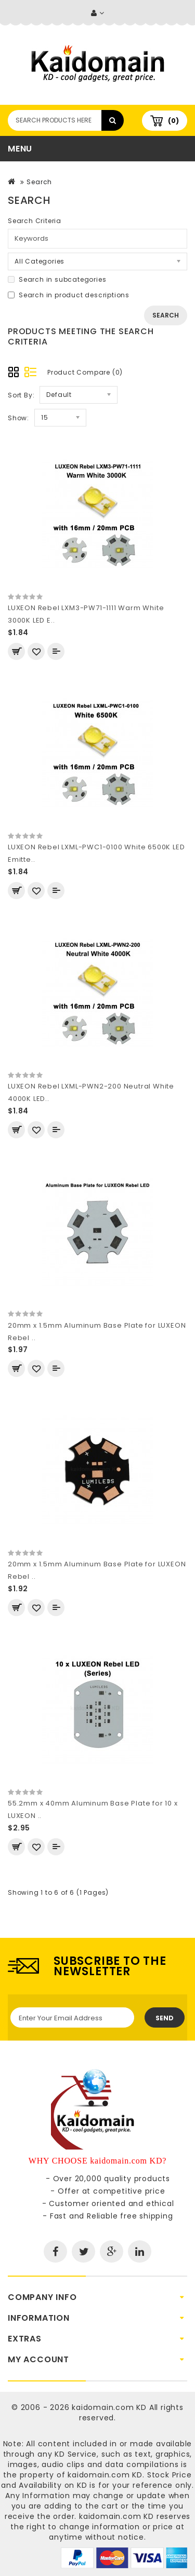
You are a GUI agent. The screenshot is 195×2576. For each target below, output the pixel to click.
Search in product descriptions (68, 295)
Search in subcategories (57, 279)
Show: (18, 418)
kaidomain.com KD (109, 2407)
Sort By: (21, 395)
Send (164, 2018)
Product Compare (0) (85, 372)
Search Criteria (34, 220)
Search (39, 181)
